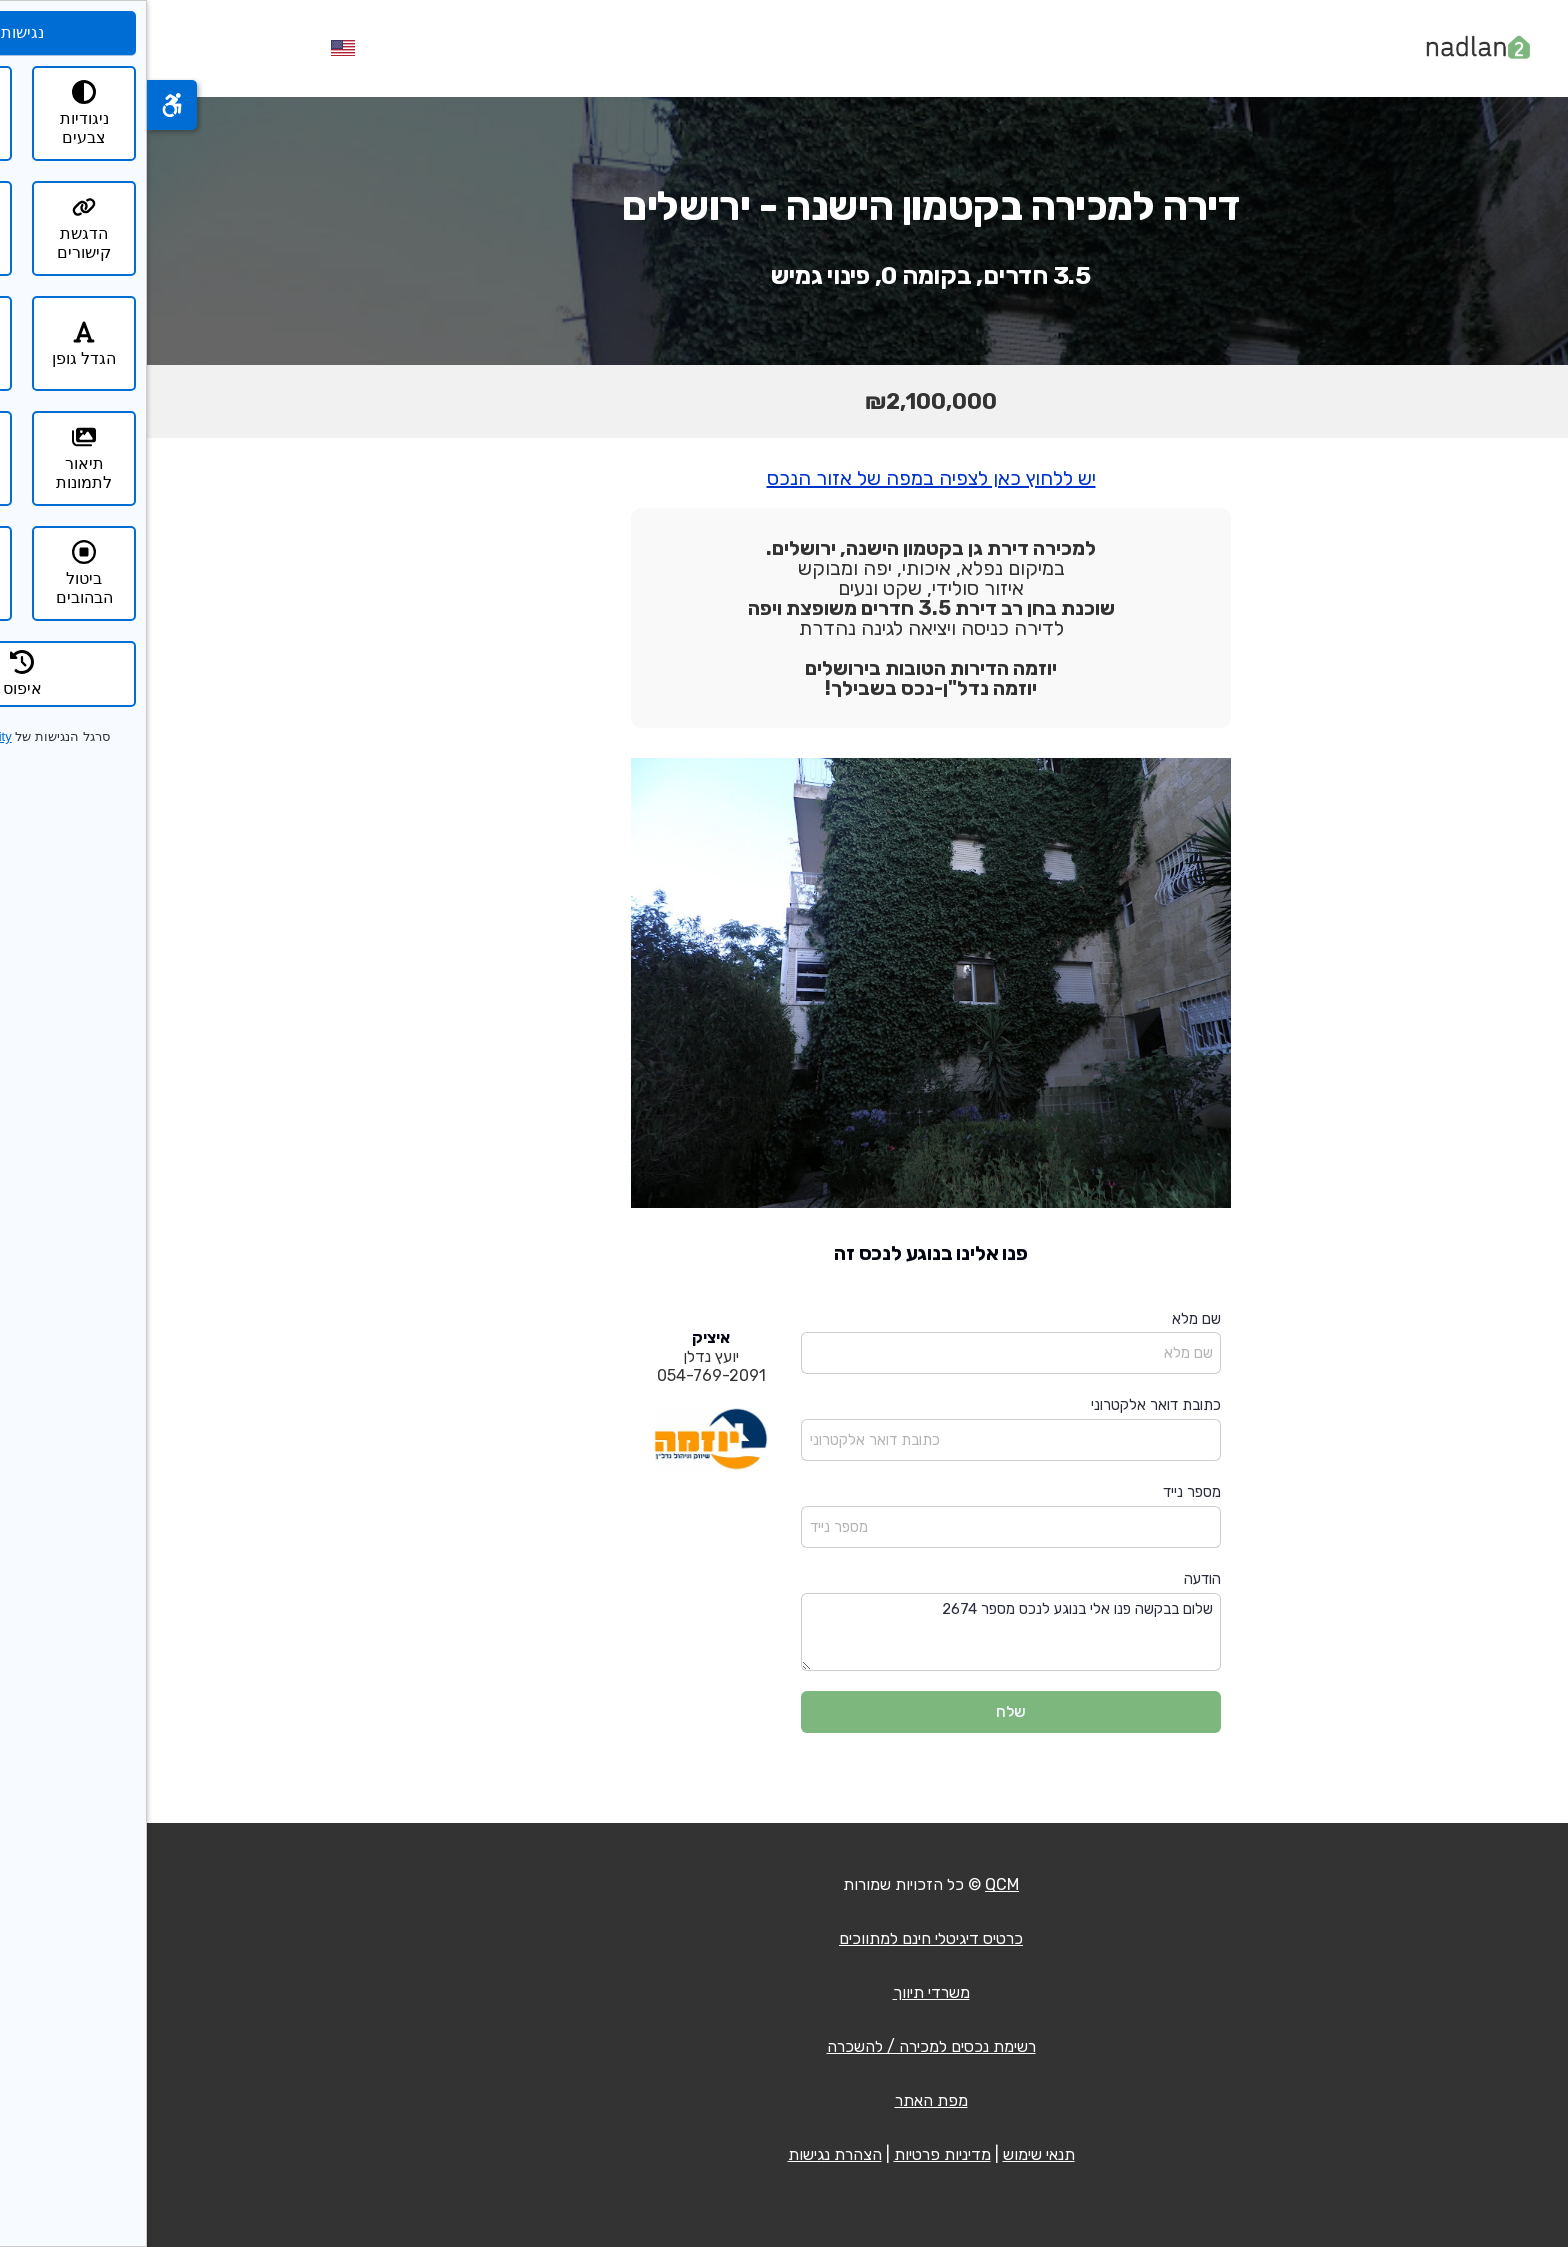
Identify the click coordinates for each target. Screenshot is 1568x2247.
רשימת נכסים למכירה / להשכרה (784, 2046)
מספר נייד (1045, 1492)
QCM (855, 1884)
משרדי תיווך (784, 1992)
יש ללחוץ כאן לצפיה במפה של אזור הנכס (784, 478)
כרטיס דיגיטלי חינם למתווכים (784, 1938)
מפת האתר (784, 2100)
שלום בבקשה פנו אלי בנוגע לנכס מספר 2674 (864, 1632)
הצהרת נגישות (688, 2154)
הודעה (1055, 1579)
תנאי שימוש (892, 2154)
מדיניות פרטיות (795, 2154)
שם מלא (1049, 1319)
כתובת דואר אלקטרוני (1009, 1405)
